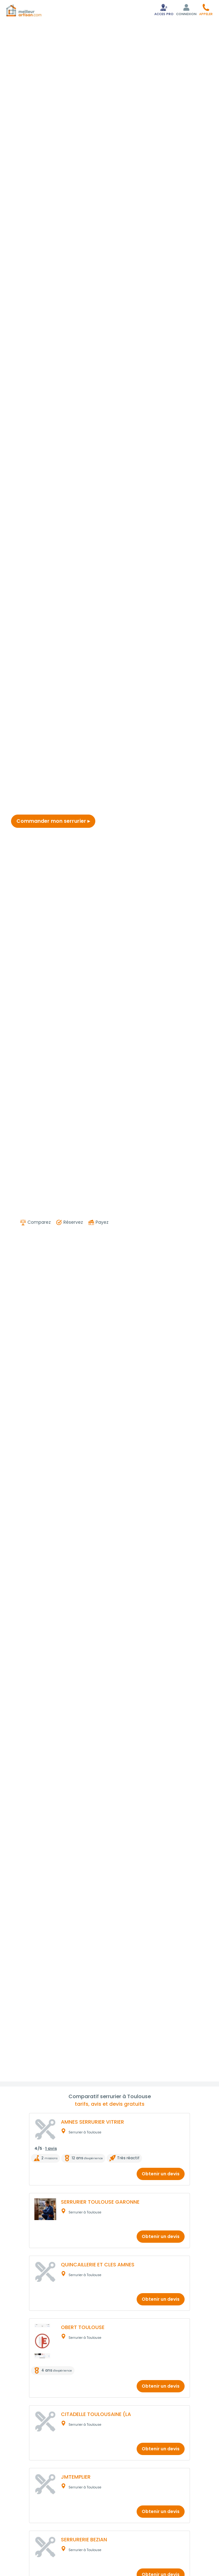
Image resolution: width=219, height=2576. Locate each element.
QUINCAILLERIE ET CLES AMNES (97, 2264)
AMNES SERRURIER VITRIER (92, 2122)
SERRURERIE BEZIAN (84, 2539)
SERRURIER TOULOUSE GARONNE (100, 2202)
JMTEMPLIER (76, 2477)
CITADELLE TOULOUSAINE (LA (96, 2414)
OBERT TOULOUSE (82, 2327)
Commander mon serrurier (53, 821)
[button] (206, 9)
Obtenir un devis (161, 2174)
